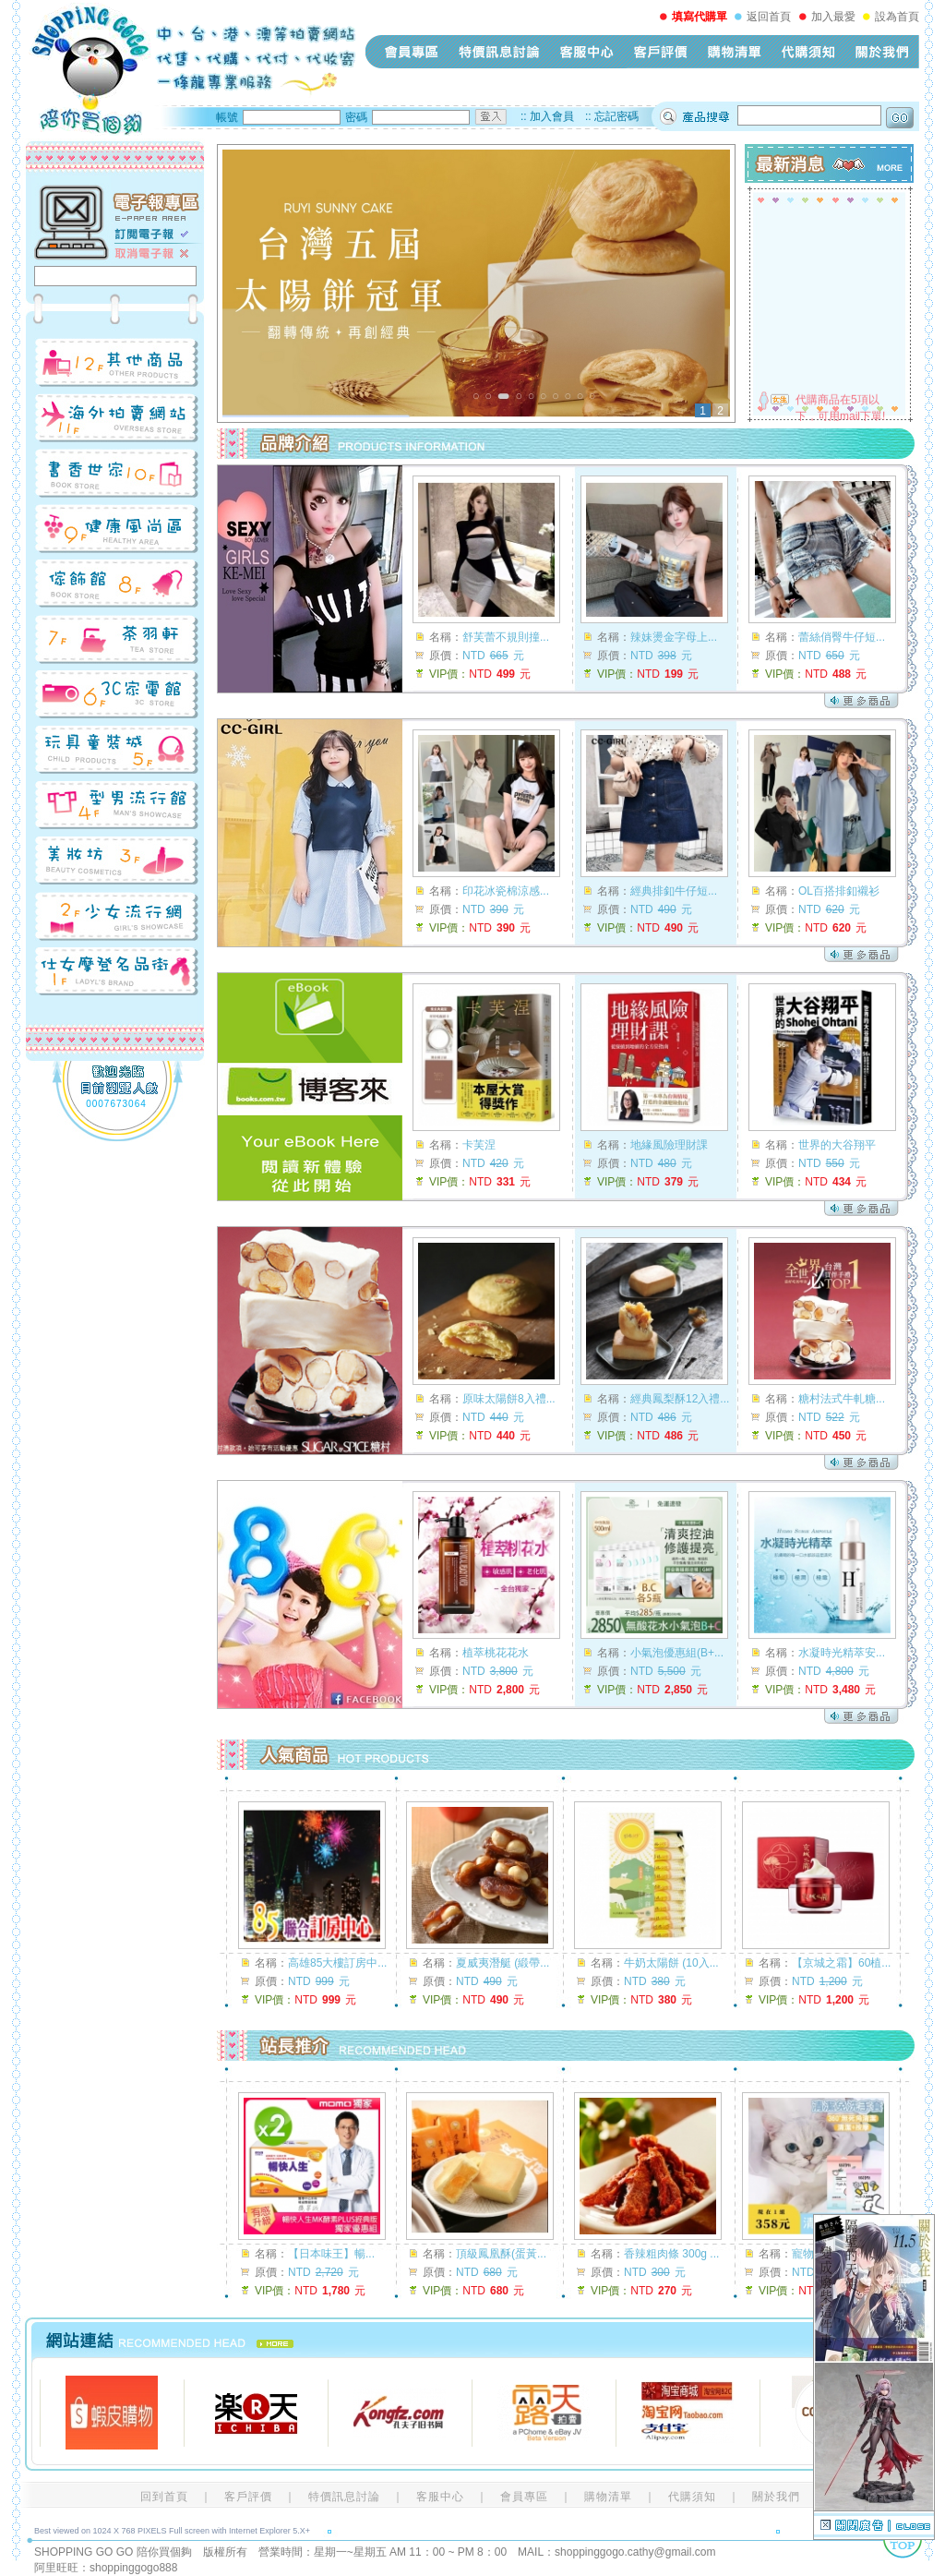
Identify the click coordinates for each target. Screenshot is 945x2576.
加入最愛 (833, 16)
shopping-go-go (190, 69)
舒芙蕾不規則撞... (505, 637)
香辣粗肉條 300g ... (671, 2253)
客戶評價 (661, 52)
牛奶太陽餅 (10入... (671, 1962)
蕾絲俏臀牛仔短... (841, 637)
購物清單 (735, 52)
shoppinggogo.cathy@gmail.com (635, 2552)
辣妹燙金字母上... (673, 637)
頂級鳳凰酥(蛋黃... (501, 2253)
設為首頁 (897, 16)
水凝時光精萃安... (841, 1652)
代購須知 (808, 52)
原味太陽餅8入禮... (509, 1398)
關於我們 (882, 52)
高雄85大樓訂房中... (337, 1962)
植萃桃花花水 (495, 1652)
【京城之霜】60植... (841, 1962)
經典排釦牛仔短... (673, 891)
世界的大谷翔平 (837, 1144)
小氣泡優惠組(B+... (677, 1652)
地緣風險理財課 (669, 1144)
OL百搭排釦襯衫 (838, 891)
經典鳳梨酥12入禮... (679, 1398)
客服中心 (587, 52)
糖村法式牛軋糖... (841, 1398)
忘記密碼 (616, 116)
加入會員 (552, 116)
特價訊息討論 (499, 52)
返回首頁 (769, 16)
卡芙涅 (479, 1144)
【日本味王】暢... (331, 2253)
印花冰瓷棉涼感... (505, 891)
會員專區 (412, 52)
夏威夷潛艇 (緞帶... (502, 1962)
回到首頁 (164, 2496)
